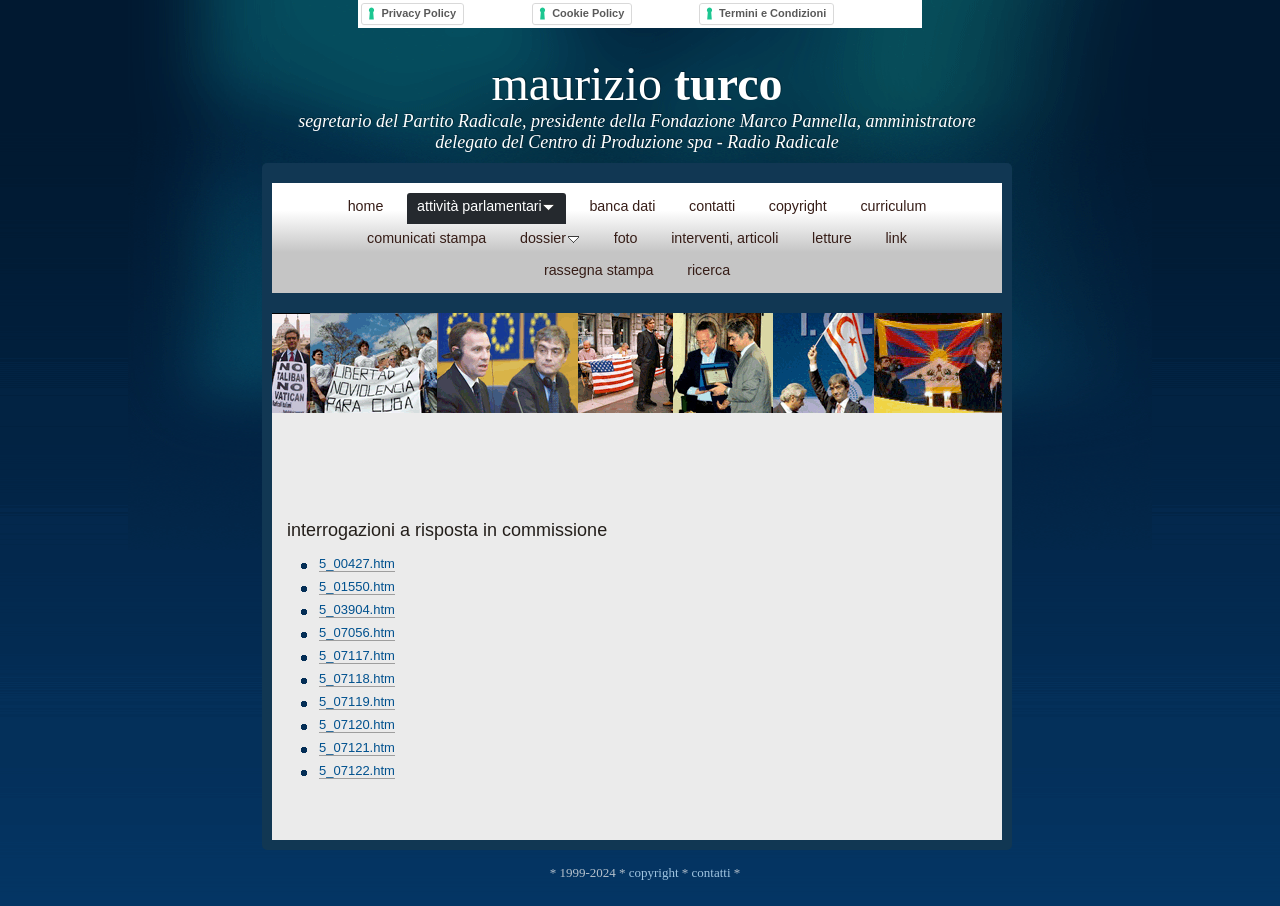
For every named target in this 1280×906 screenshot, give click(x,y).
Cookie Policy (588, 13)
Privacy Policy (418, 13)
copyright (654, 872)
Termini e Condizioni (772, 13)
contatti (711, 872)
